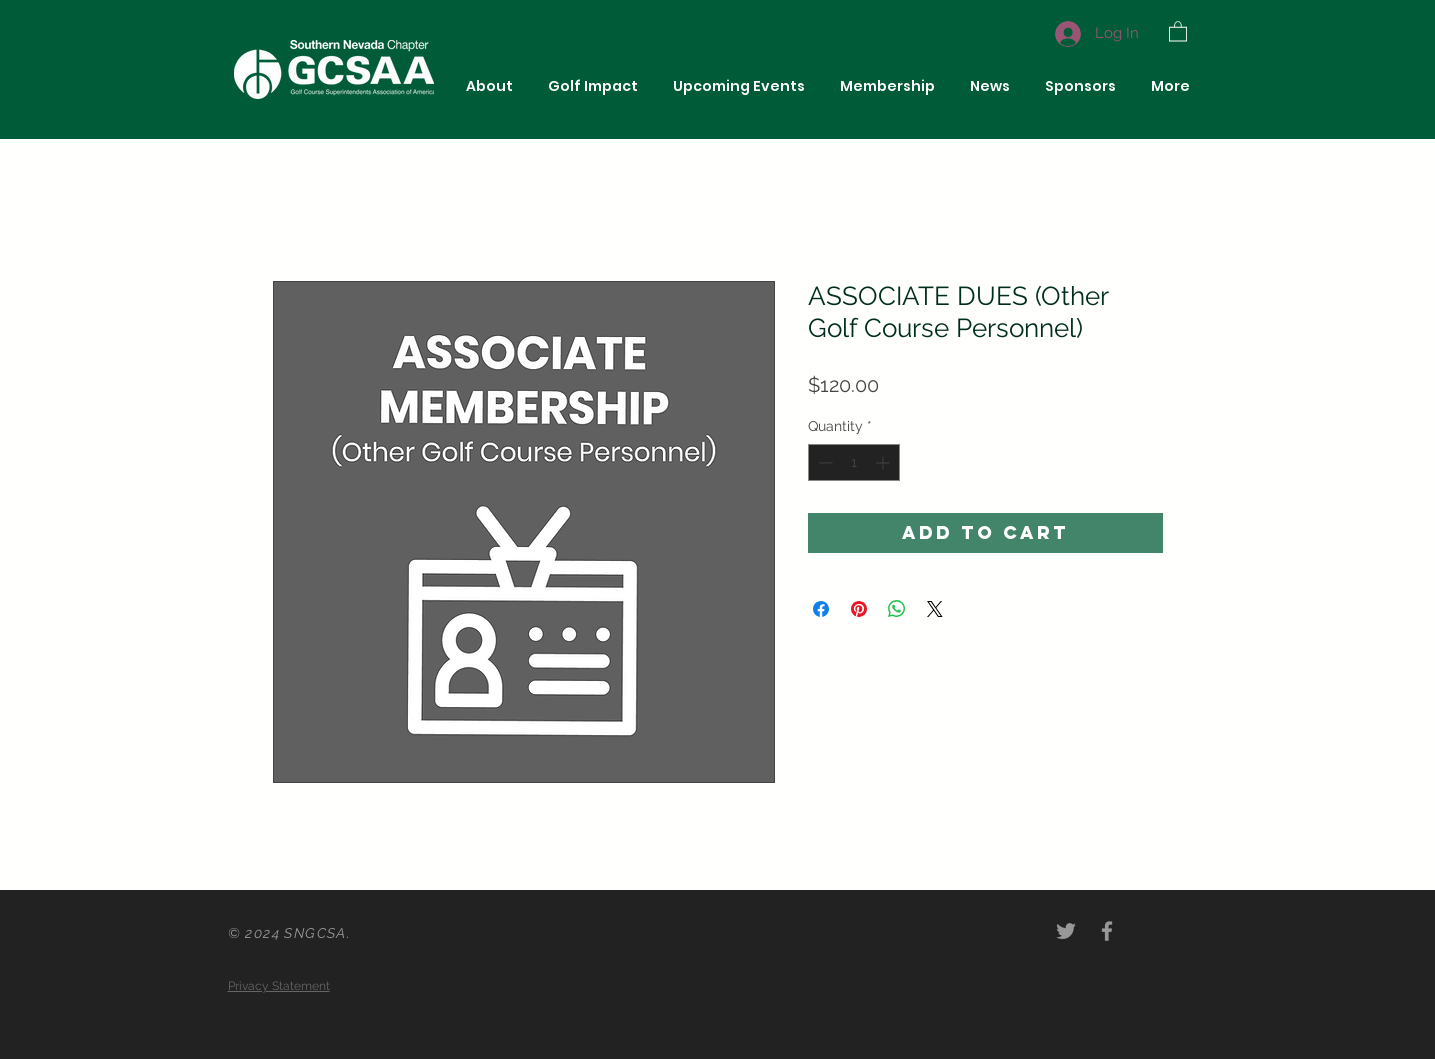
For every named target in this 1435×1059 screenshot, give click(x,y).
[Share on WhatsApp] (897, 609)
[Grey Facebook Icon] (1107, 931)
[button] (1178, 30)
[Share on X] (935, 609)
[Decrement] (823, 462)
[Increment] (884, 462)
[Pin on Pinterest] (859, 609)
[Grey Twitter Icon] (1066, 931)
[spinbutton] (854, 462)
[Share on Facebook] (821, 609)
